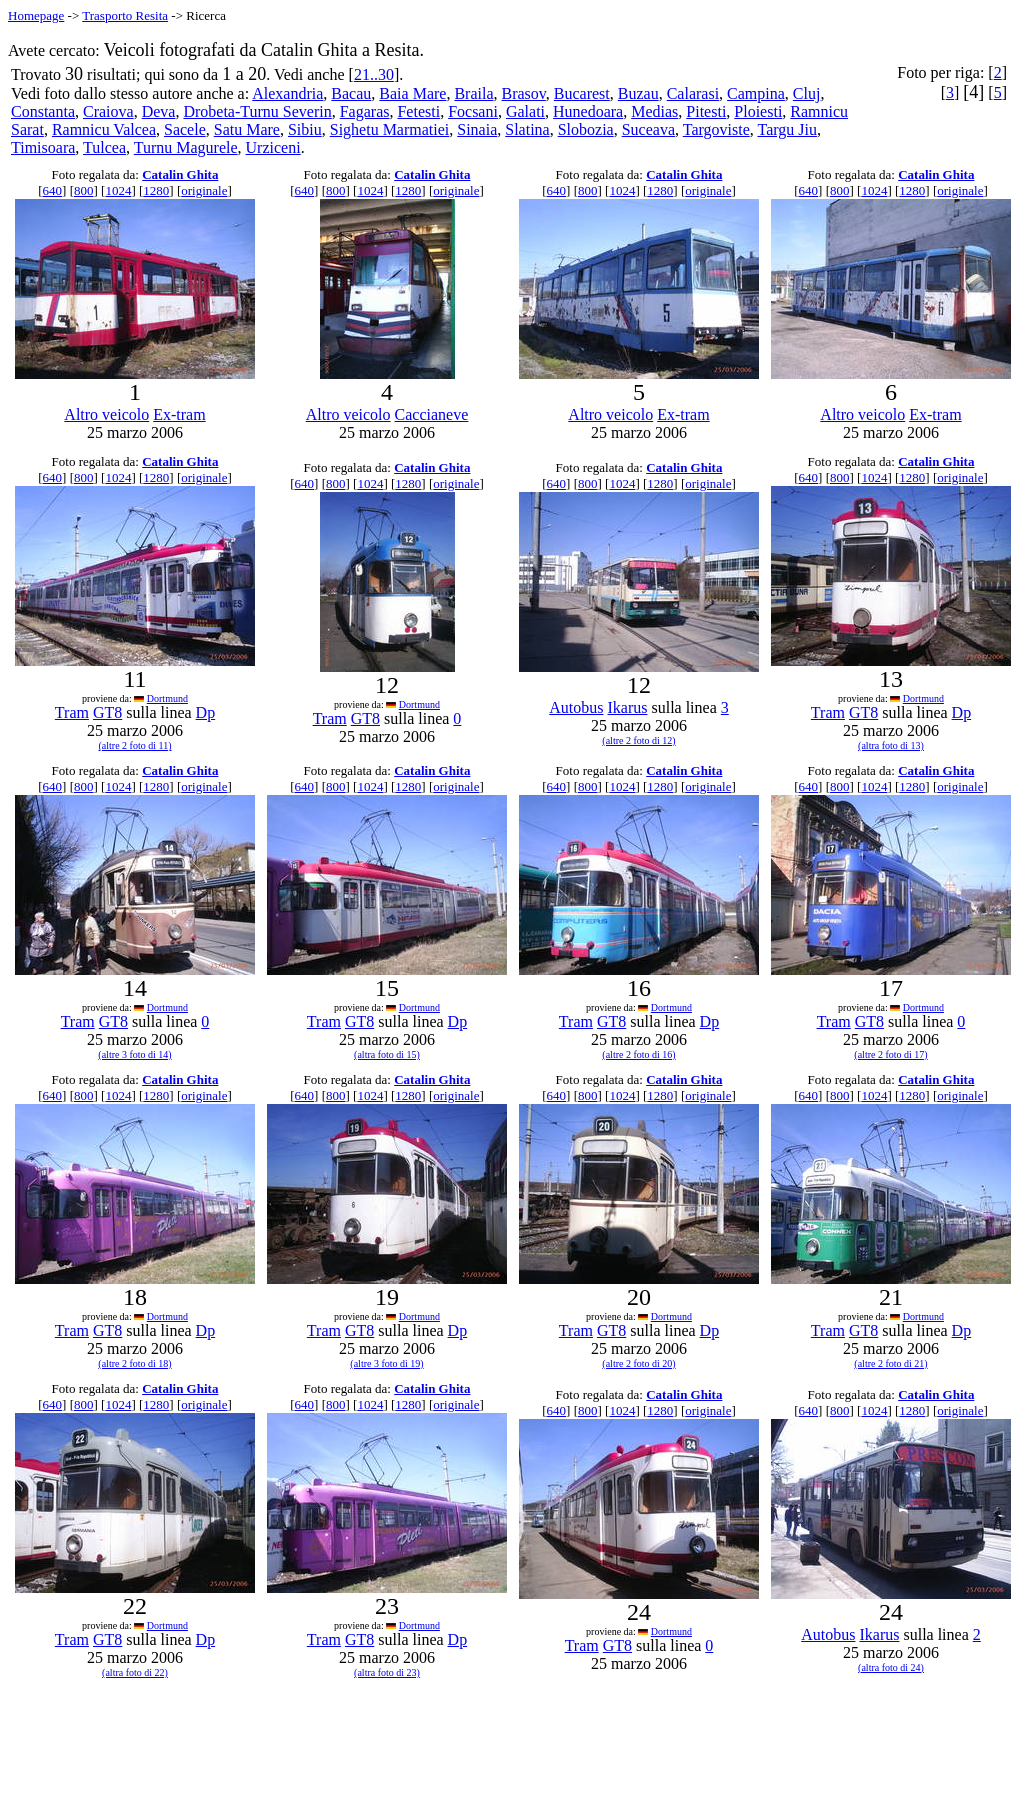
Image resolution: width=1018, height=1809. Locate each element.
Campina (756, 93)
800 (84, 190)
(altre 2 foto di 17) (890, 1054)
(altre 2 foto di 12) (638, 740)
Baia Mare (412, 93)
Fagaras (365, 111)
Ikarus (627, 707)
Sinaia (477, 129)
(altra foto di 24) (891, 1667)
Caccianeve (432, 414)
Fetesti (418, 111)
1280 (156, 190)
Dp (206, 712)
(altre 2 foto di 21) (890, 1363)
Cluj (807, 93)
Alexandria (287, 93)
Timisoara (43, 147)
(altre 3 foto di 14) (134, 1054)
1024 (118, 190)
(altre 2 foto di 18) (134, 1363)
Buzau (638, 93)
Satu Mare (247, 129)
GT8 (107, 712)
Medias (654, 111)
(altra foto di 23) (387, 1672)
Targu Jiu (786, 129)
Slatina (527, 129)
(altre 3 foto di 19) (386, 1363)
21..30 (374, 74)
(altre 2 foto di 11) (135, 745)
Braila (473, 93)
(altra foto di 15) (387, 1054)
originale (204, 190)
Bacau (351, 93)
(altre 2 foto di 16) (638, 1054)
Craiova (108, 111)
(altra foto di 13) (891, 745)
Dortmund (167, 698)
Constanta (43, 111)
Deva (159, 111)
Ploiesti (758, 111)
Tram (72, 712)
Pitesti (706, 111)
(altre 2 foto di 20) (638, 1363)
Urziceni (273, 147)
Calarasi (693, 93)
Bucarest (582, 93)
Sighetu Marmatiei (390, 129)
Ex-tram (179, 414)
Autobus (576, 707)
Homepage (36, 15)
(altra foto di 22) (135, 1672)
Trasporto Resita (125, 15)
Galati (525, 111)
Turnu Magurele (186, 147)
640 (53, 190)
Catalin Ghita (180, 174)
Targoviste (716, 129)
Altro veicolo (106, 414)
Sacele (185, 129)
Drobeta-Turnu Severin (257, 111)
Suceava (648, 129)
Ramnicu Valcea (104, 129)
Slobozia (586, 129)
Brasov (524, 93)
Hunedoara (588, 111)
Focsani (473, 111)
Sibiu (305, 129)
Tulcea (104, 147)
